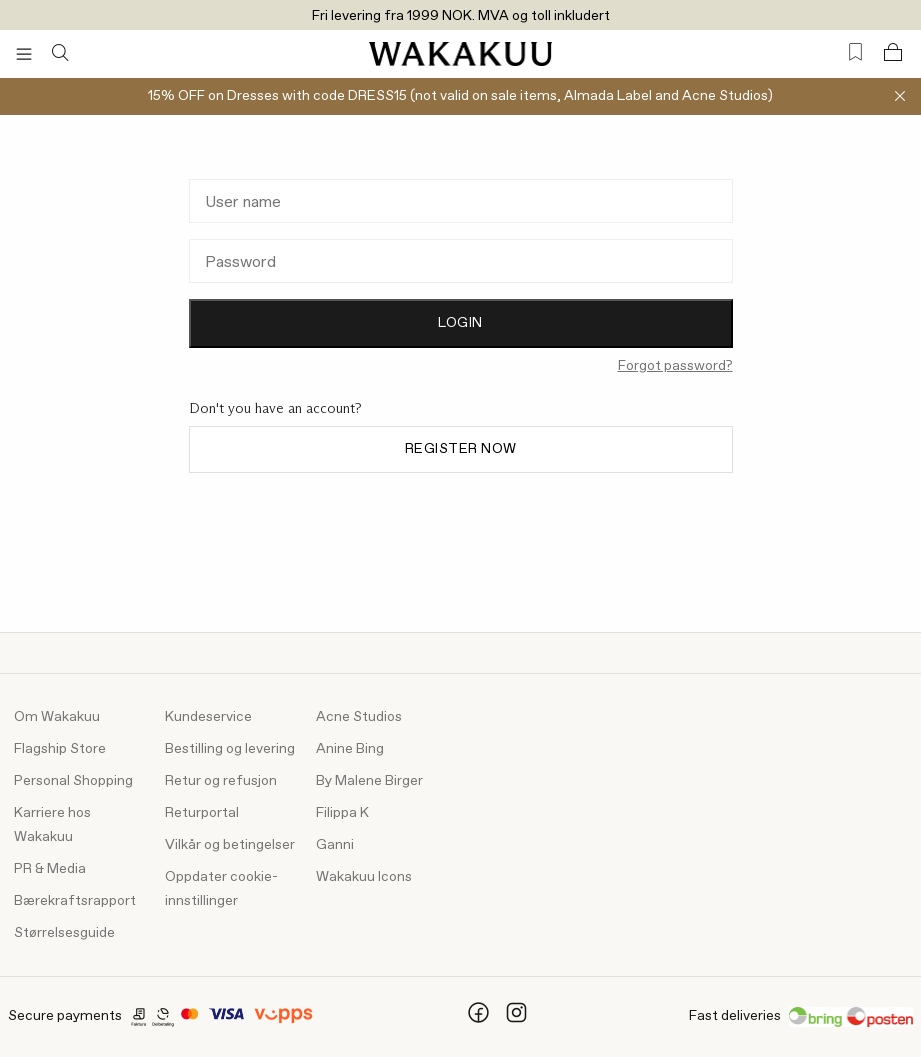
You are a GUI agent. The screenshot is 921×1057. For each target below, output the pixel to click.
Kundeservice (208, 717)
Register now (461, 449)
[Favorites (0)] (855, 52)
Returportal (202, 813)
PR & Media (50, 869)
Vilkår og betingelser (230, 845)
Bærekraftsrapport (75, 901)
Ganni (335, 845)
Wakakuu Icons (364, 877)
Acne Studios (359, 717)
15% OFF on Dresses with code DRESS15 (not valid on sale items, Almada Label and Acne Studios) (460, 96)
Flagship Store (60, 749)
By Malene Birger (369, 781)
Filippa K (342, 813)
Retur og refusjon (221, 781)
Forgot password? (675, 366)
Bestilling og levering (230, 749)
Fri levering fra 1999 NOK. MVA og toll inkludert (461, 16)
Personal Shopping (73, 781)
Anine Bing (350, 749)
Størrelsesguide (64, 933)
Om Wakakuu (57, 717)
